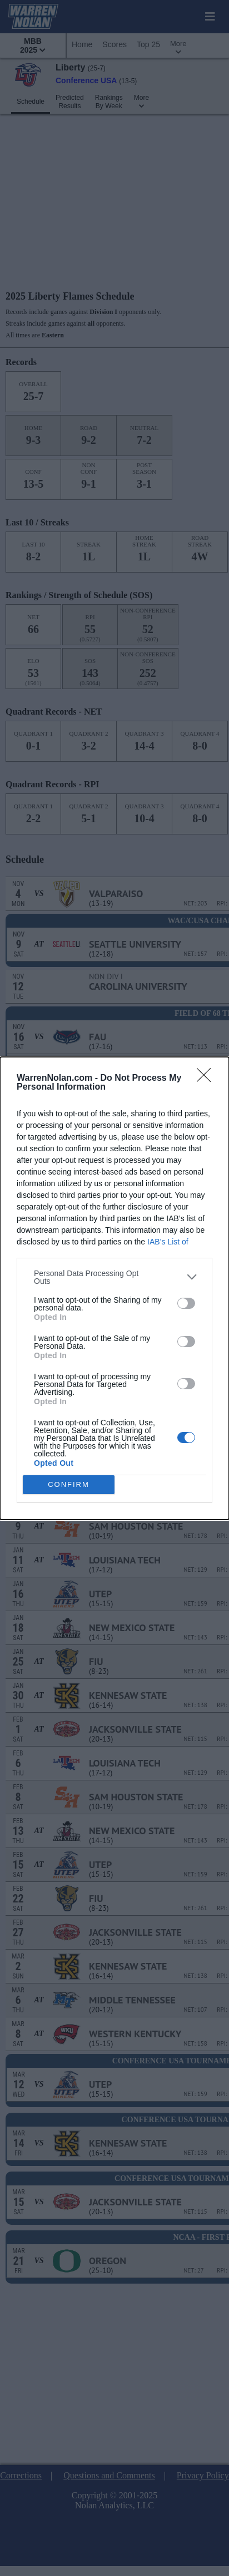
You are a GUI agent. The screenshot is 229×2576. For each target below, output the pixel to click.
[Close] (207, 1078)
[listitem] (114, 1277)
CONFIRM (68, 1484)
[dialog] (114, 1288)
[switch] (186, 1303)
